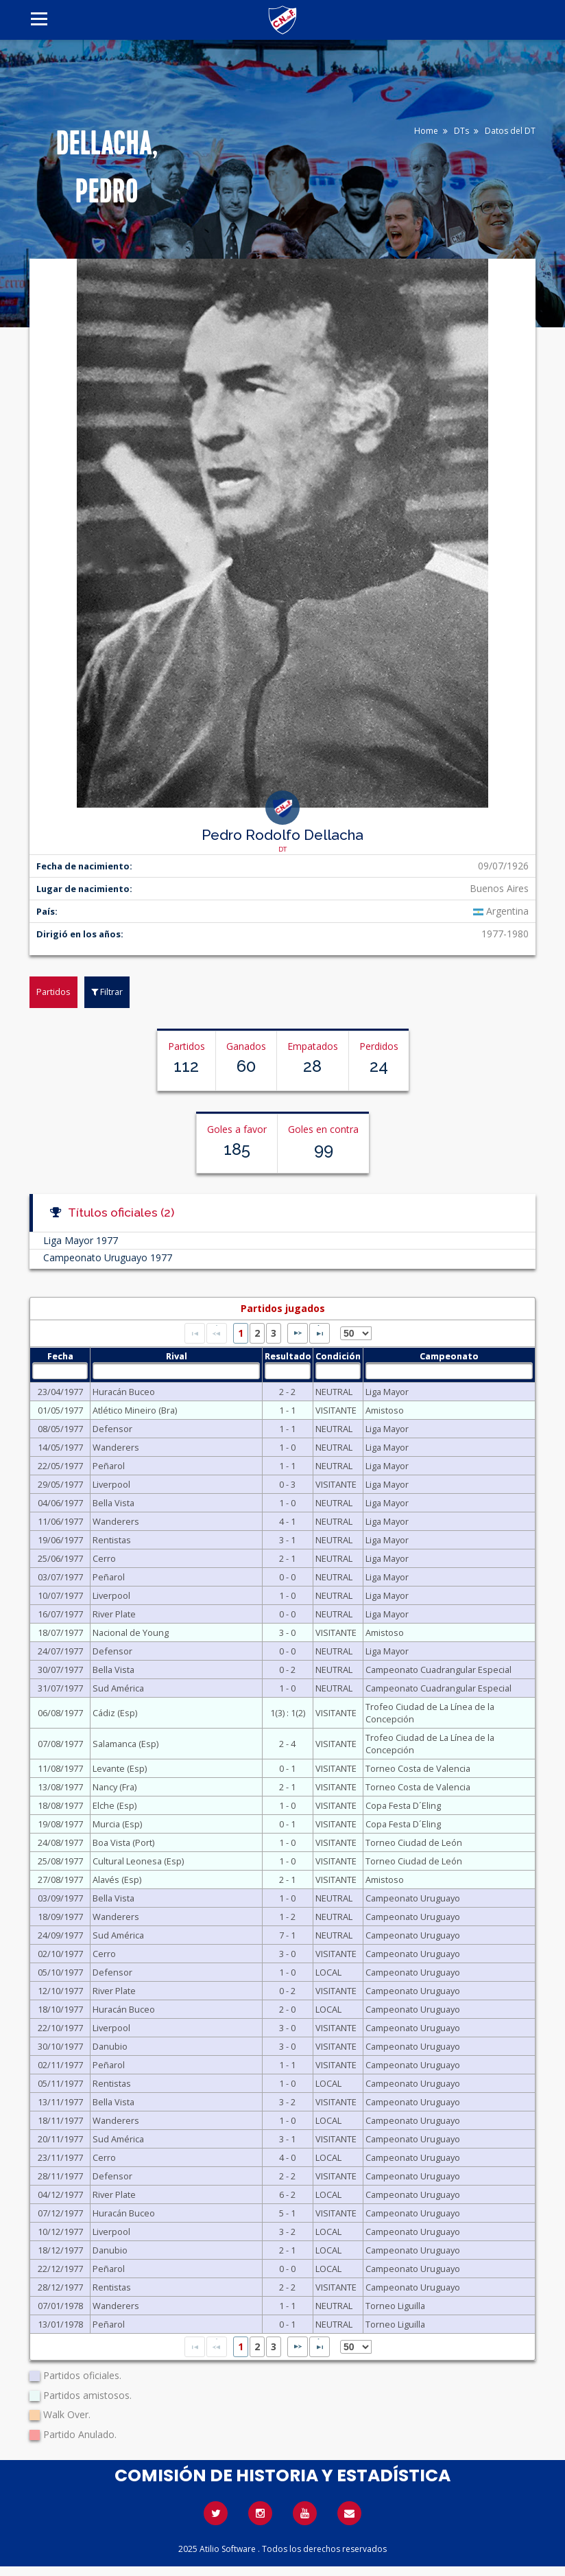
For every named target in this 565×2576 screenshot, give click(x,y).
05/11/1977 (60, 2083)
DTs (461, 131)
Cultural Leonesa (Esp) (138, 1861)
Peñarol (109, 1466)
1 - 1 (287, 1410)
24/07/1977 (60, 1651)
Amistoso (384, 1410)
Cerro (104, 1558)
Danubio (110, 2046)
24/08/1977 (60, 1842)
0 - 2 (287, 1669)
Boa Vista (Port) (123, 1842)
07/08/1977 (60, 1743)
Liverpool (111, 1484)
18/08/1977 (60, 1805)
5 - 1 (287, 2213)
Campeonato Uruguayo (412, 1898)
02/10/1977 (60, 1953)
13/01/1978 (60, 2324)
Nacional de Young (131, 1632)
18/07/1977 (60, 1632)
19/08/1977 (60, 1824)
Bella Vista (113, 1503)
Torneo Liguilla (395, 2305)
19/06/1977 (60, 1540)
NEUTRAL (333, 1391)
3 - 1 (287, 1540)
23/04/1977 (60, 1391)
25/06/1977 (60, 1558)
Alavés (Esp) (117, 1879)
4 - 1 (287, 1521)
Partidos (53, 991)
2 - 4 (287, 1743)
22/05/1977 (60, 1466)
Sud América (118, 1688)
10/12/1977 (60, 2231)
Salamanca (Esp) (125, 1743)
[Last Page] (319, 1333)
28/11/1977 (60, 2176)
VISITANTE (336, 1410)
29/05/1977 (60, 1484)
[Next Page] (297, 1333)
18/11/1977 (60, 2120)
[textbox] (60, 1370)
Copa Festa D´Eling (403, 1805)
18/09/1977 (60, 1916)
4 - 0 (287, 2157)
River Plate (114, 1614)
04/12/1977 (60, 2194)
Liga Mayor (387, 1391)
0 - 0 (287, 1577)
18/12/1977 (60, 2250)
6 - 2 (287, 2194)
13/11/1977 (60, 2102)
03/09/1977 (60, 1898)
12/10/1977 (60, 1990)
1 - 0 (287, 1447)
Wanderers (116, 1447)
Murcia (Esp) (117, 1824)
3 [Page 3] (273, 1332)
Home (426, 131)
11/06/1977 (60, 1521)
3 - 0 (287, 1632)
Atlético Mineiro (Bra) (135, 1410)
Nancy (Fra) (114, 1787)
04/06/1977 (60, 1503)
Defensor (112, 1428)
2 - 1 (287, 1558)
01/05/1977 (60, 1410)
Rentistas (112, 1540)
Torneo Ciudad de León (413, 1842)
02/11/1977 (60, 2065)
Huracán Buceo (124, 1391)
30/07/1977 (60, 1669)
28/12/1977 (60, 2287)
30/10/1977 (60, 2046)
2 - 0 (287, 2009)
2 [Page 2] (257, 1332)
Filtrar (107, 991)
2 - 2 (287, 1391)
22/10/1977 (60, 2028)
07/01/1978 (60, 2305)
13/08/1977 (60, 1787)
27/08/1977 (60, 1879)
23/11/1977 (60, 2157)
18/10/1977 (60, 2009)
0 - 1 (287, 1768)
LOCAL (328, 1972)
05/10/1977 (60, 1972)
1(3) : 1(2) (287, 1713)
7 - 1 (287, 1935)
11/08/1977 (60, 1768)
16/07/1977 (60, 1614)
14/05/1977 (60, 1447)
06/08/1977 (60, 1713)
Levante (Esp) (120, 1768)
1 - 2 (287, 1916)
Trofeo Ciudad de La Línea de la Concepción (429, 1712)
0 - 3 (287, 1484)
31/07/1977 (60, 1688)
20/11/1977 (60, 2139)
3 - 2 (287, 2102)
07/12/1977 (60, 2213)
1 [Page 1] (240, 1332)
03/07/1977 (60, 1577)
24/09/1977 (60, 1935)
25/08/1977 (60, 1861)
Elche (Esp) (114, 1805)
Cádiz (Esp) (115, 1713)
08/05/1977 (60, 1428)
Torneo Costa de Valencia (417, 1768)
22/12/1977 (60, 2268)
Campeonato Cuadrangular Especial (438, 1669)
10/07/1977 (60, 1595)
